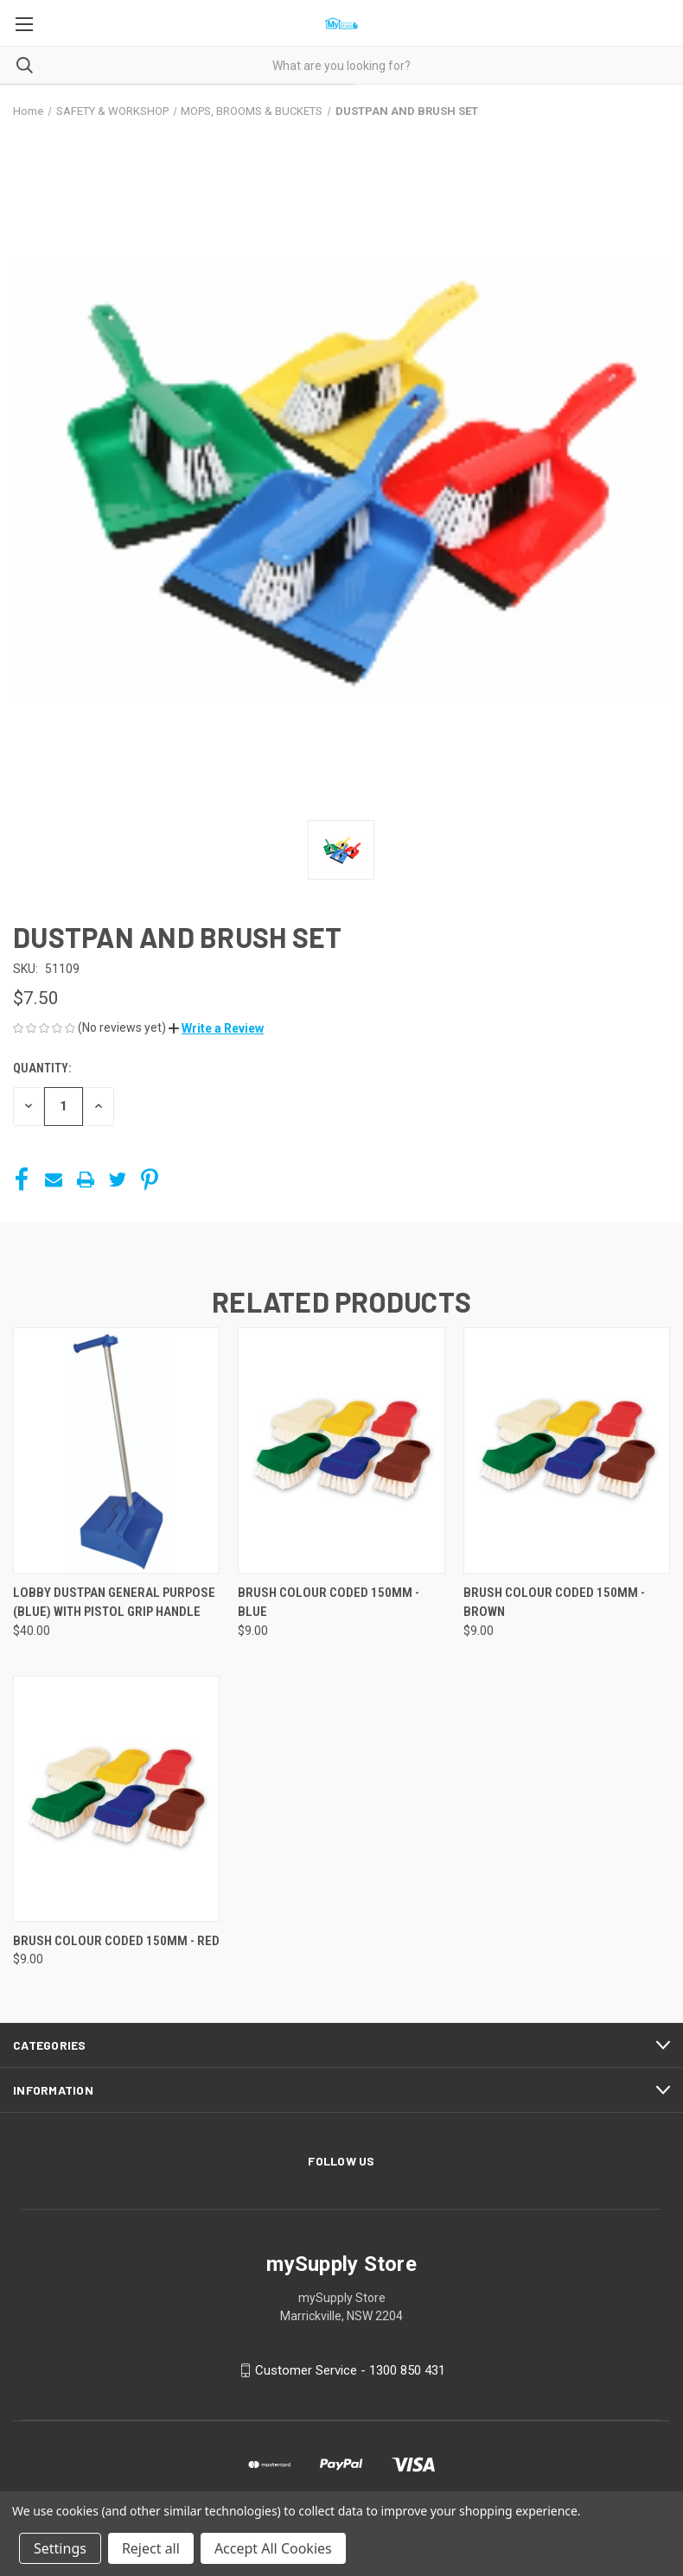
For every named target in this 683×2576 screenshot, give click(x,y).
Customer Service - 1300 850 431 (350, 2370)
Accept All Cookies (273, 2548)
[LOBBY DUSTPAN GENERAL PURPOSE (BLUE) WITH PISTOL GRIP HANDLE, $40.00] (116, 1450)
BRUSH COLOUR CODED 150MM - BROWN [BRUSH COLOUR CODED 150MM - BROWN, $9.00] (554, 1602)
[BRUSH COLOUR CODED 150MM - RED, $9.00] (116, 1798)
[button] (216, 1028)
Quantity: (42, 1068)
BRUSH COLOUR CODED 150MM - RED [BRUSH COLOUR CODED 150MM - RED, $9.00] (116, 1941)
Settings (60, 2548)
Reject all (151, 2548)
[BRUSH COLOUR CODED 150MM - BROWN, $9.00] (567, 1450)
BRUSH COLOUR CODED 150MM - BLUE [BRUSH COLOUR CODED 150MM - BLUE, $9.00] (328, 1602)
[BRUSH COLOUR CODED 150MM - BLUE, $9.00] (341, 1450)
